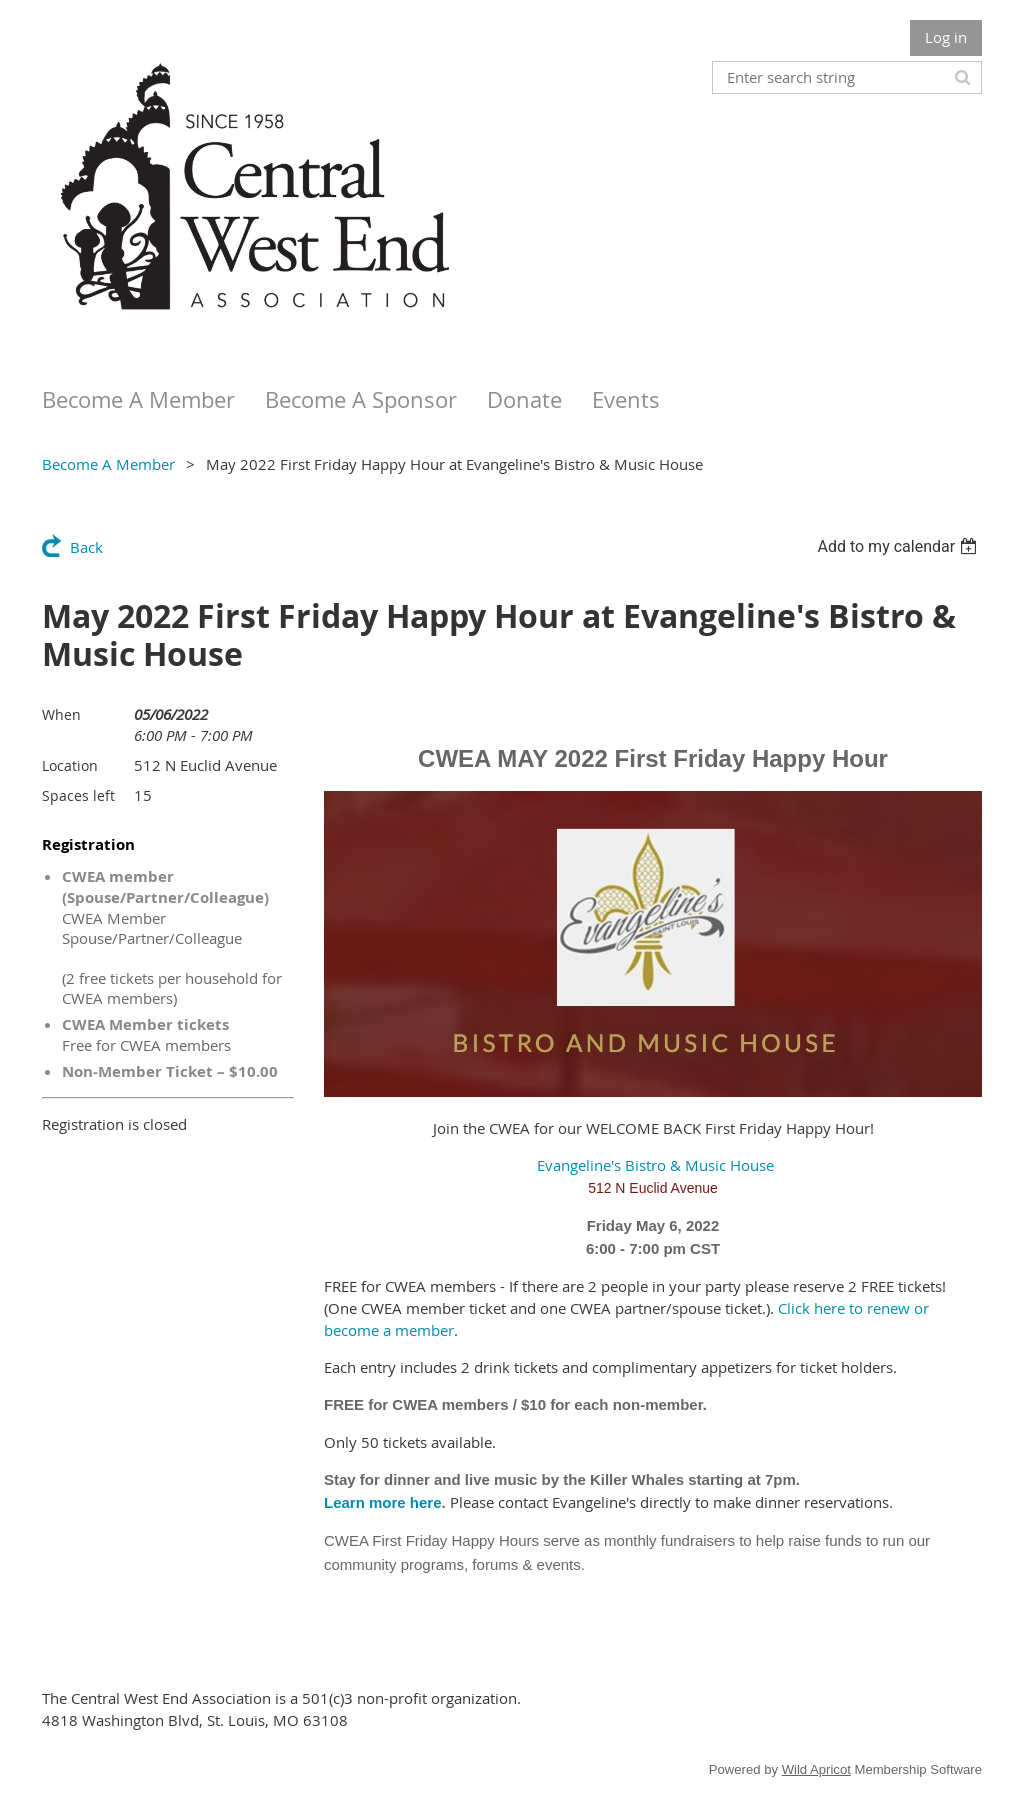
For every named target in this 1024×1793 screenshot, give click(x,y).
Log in (946, 37)
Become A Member (108, 464)
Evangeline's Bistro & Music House (653, 1165)
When (61, 714)
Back (86, 547)
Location (70, 765)
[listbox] (899, 546)
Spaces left (78, 795)
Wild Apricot (816, 1769)
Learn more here (383, 1502)
